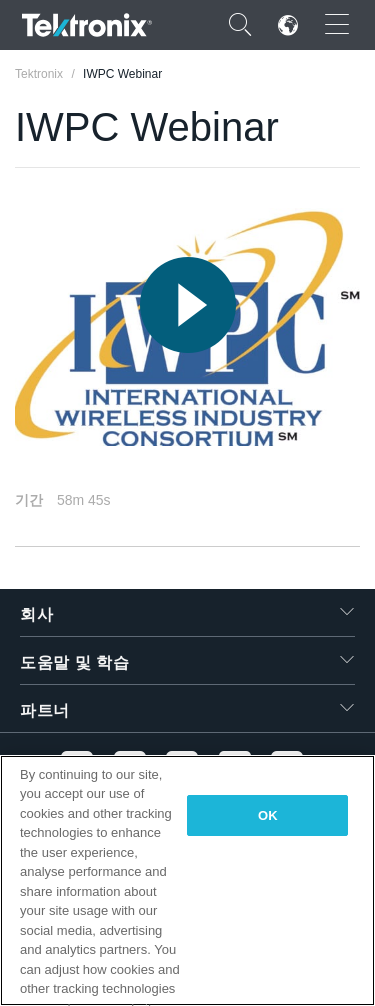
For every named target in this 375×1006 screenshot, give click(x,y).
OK (268, 815)
